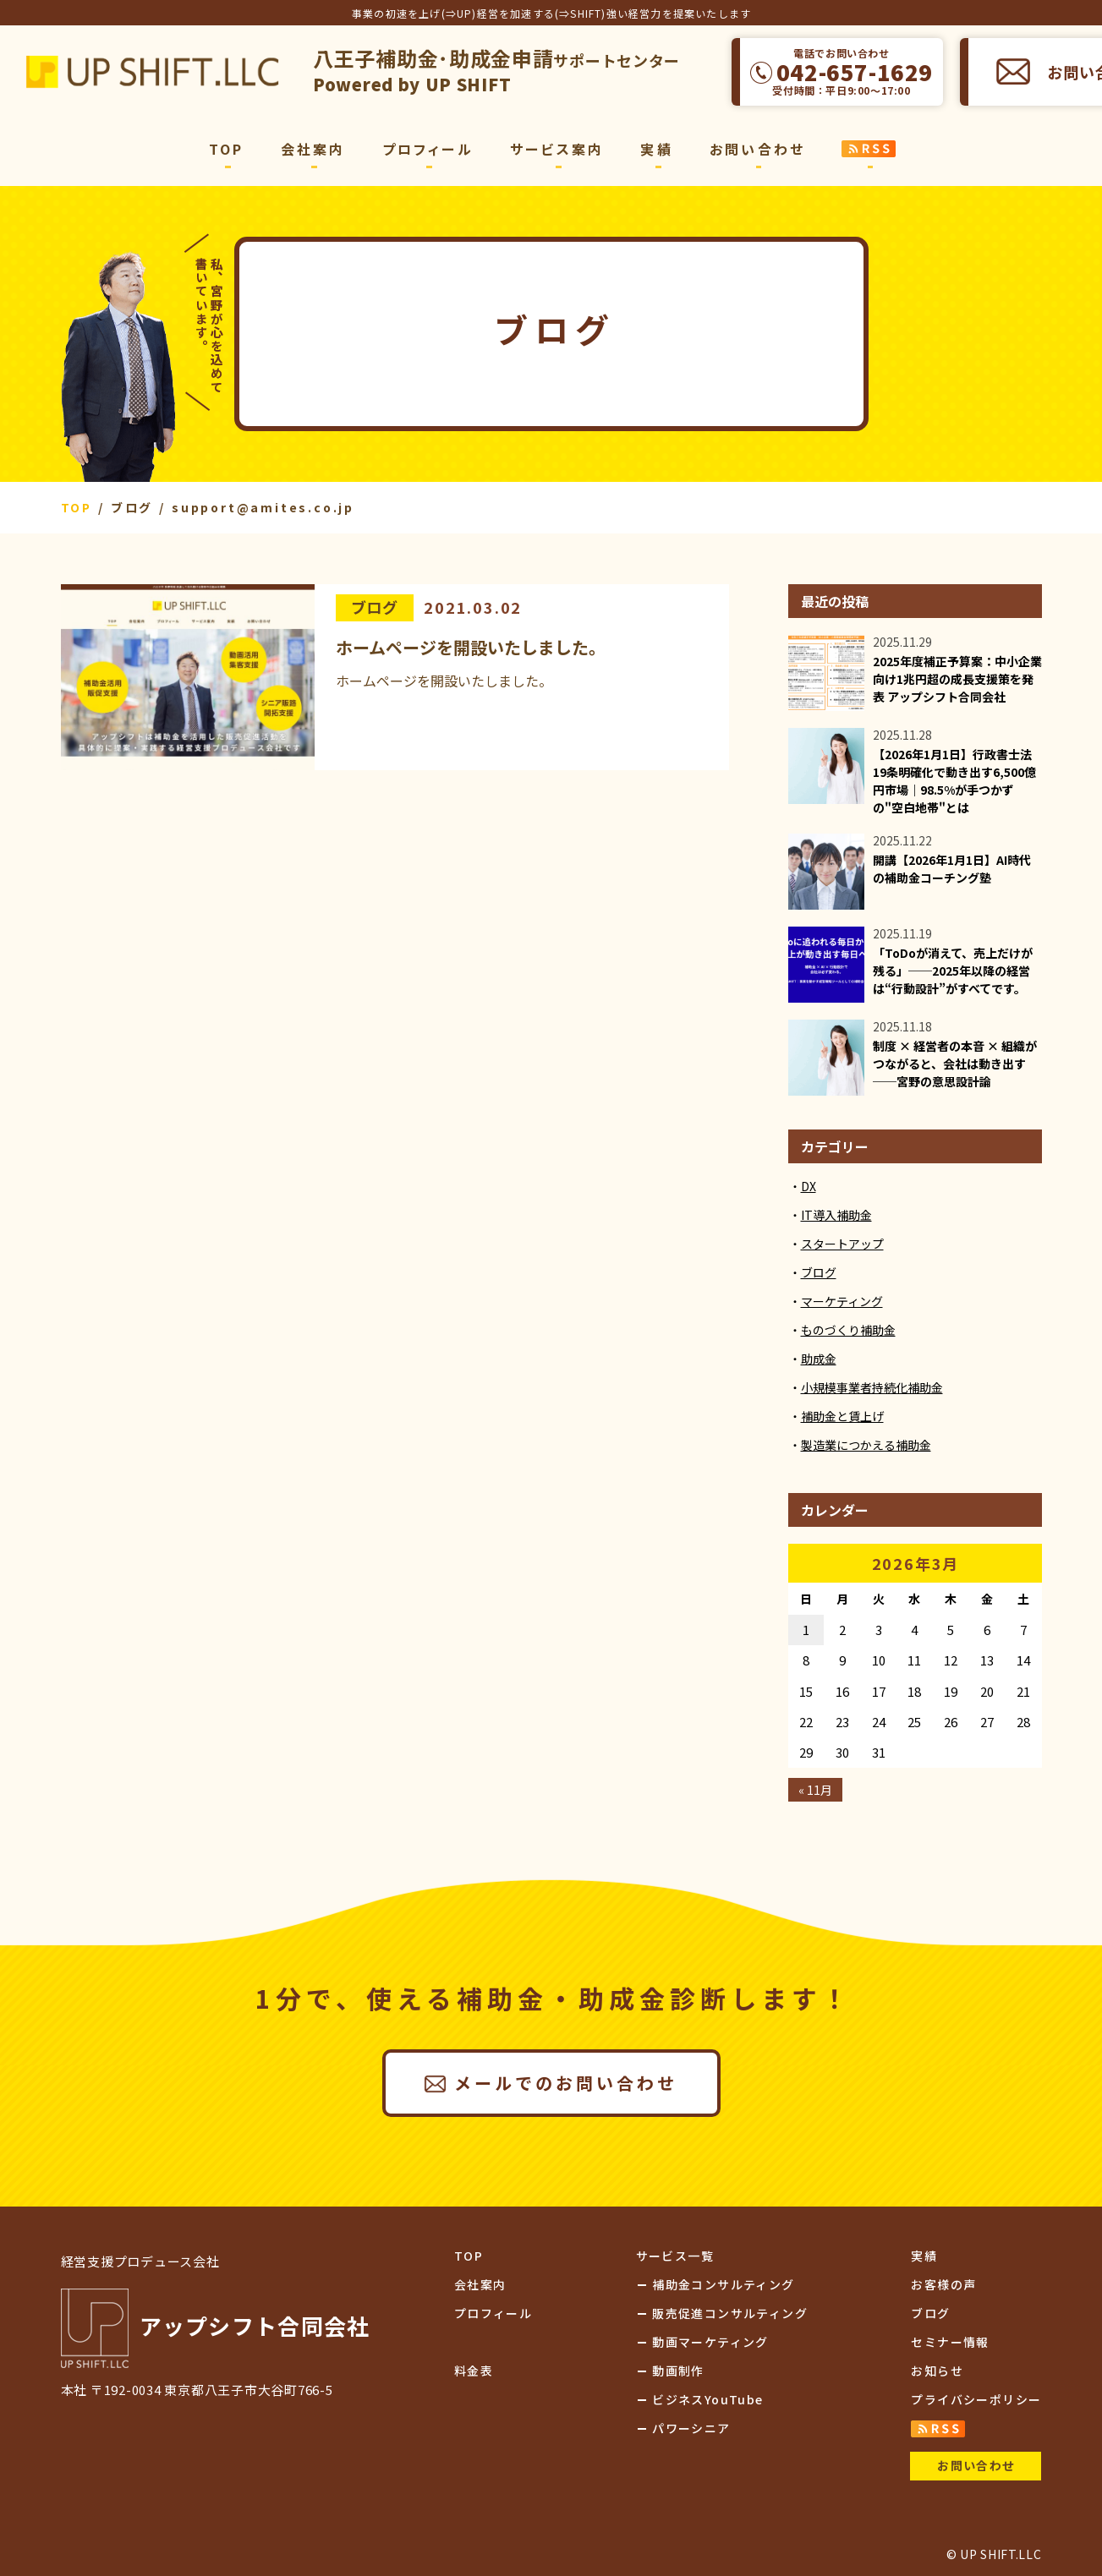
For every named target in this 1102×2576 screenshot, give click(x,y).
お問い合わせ (757, 149)
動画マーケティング (710, 2341)
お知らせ (937, 2370)
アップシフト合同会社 (152, 72)
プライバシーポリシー (976, 2399)
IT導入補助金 (836, 1214)
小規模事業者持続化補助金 (872, 1387)
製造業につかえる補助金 (866, 1444)
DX (808, 1186)
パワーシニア (691, 2428)
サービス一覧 (675, 2255)
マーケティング (842, 1301)
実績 (656, 149)
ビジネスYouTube (707, 2399)
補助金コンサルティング (723, 2284)
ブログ (375, 607)
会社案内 (313, 149)
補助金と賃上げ (842, 1416)
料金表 (473, 2370)
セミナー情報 (950, 2341)
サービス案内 (557, 149)
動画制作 (678, 2370)
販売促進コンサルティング (730, 2313)
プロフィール (428, 149)
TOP (226, 149)
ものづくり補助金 (848, 1329)
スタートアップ (842, 1243)
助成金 (818, 1358)
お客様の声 (943, 2284)
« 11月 (815, 1789)
